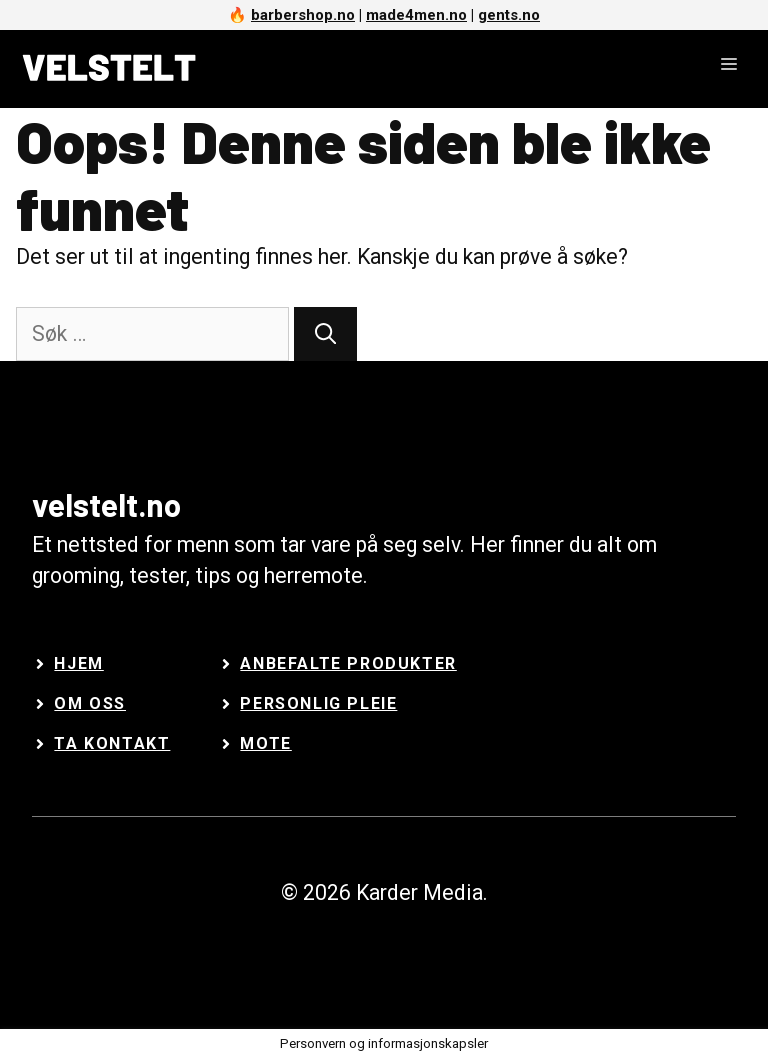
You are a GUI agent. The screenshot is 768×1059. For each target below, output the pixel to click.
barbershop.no (303, 15)
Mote (265, 743)
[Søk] (325, 334)
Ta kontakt (112, 743)
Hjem (78, 663)
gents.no (509, 15)
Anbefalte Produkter (348, 663)
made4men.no (416, 15)
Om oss (90, 703)
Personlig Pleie (318, 703)
